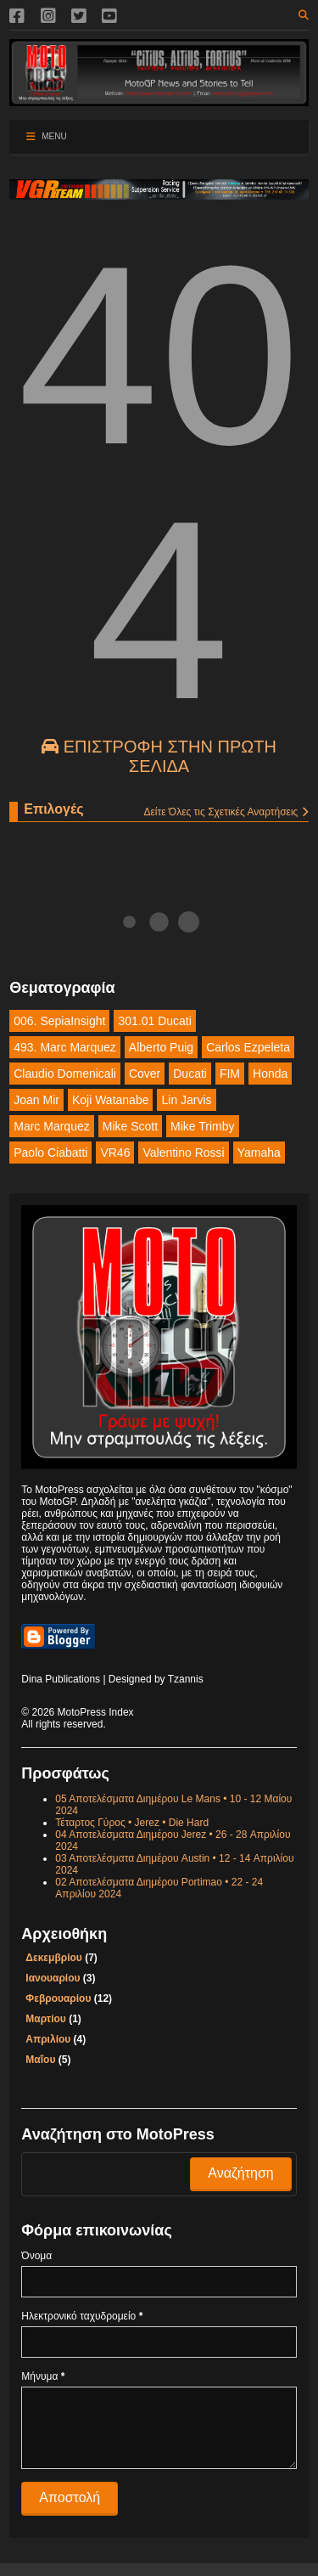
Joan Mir (36, 1100)
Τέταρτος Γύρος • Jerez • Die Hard (132, 1823)
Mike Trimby (202, 1126)
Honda (270, 1073)
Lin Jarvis (186, 1100)
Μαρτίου (45, 2019)
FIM (230, 1073)
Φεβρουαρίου (58, 1998)
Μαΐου (40, 2060)
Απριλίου (47, 2039)
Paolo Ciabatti (50, 1152)
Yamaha (259, 1152)
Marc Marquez (51, 1126)
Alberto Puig (161, 1047)
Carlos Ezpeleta (248, 1047)
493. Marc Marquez (65, 1047)
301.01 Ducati (154, 1021)
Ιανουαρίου (52, 1978)
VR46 (115, 1152)
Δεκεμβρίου (53, 1958)
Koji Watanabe (110, 1100)
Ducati (190, 1073)
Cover (144, 1073)
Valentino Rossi (183, 1152)
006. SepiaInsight (59, 1021)
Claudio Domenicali (65, 1073)
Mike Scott (130, 1126)
